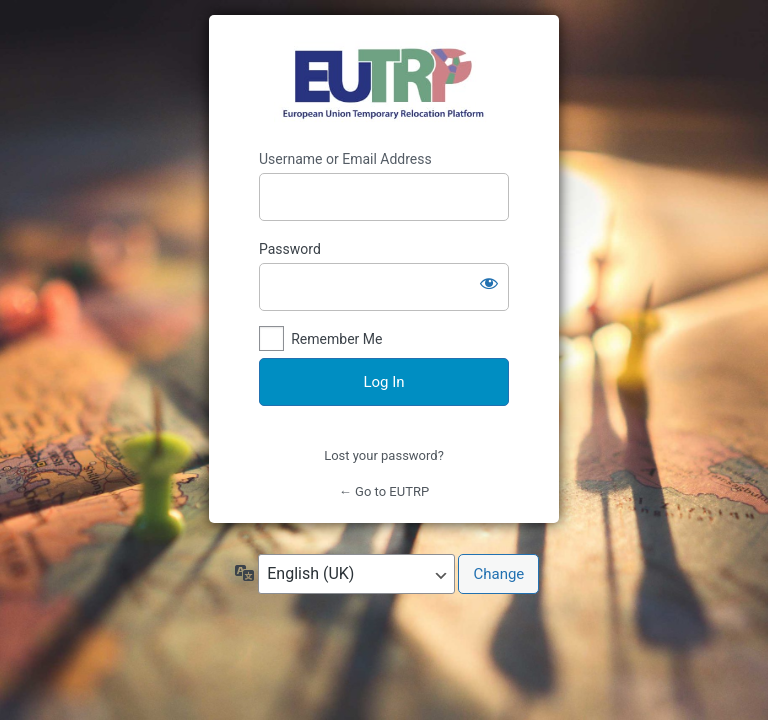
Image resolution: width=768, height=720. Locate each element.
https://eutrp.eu (384, 83)
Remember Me (336, 339)
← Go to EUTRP (384, 491)
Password (290, 249)
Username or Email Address (345, 159)
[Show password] (489, 283)
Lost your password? (384, 455)
